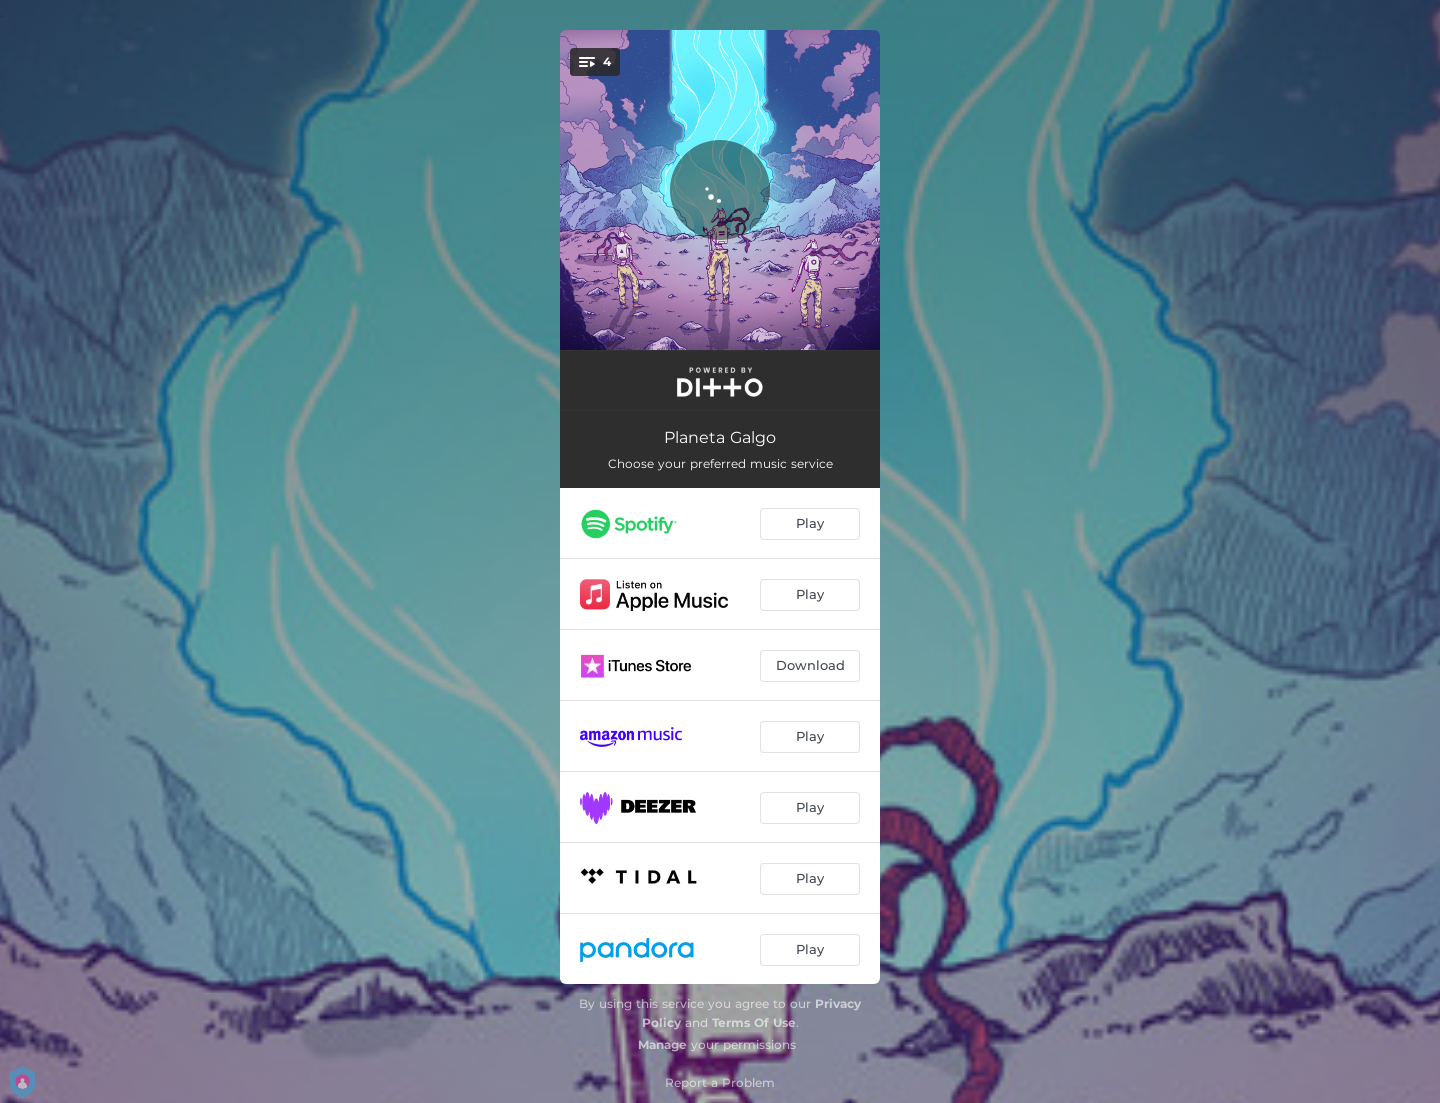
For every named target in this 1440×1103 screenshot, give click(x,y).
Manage (662, 1044)
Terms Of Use (754, 1022)
